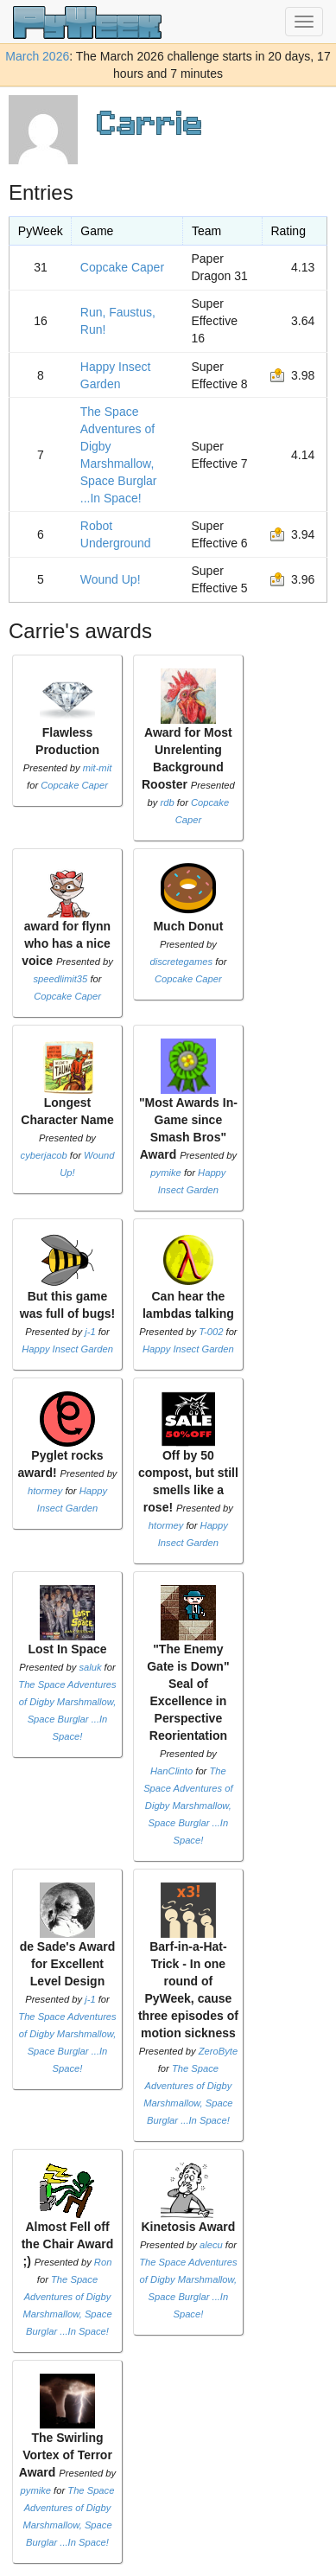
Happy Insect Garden (67, 1349)
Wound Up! (110, 579)
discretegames (180, 961)
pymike (165, 1172)
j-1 (90, 1331)
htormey (45, 1491)
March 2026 (37, 56)
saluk (90, 1667)
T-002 (211, 1331)
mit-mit (97, 768)
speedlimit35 (61, 979)
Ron (103, 2262)
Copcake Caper (122, 267)
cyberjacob (44, 1155)
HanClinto (171, 1771)
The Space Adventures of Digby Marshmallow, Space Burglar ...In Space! (187, 1805)
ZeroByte (218, 2051)
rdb (167, 802)
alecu (211, 2245)
